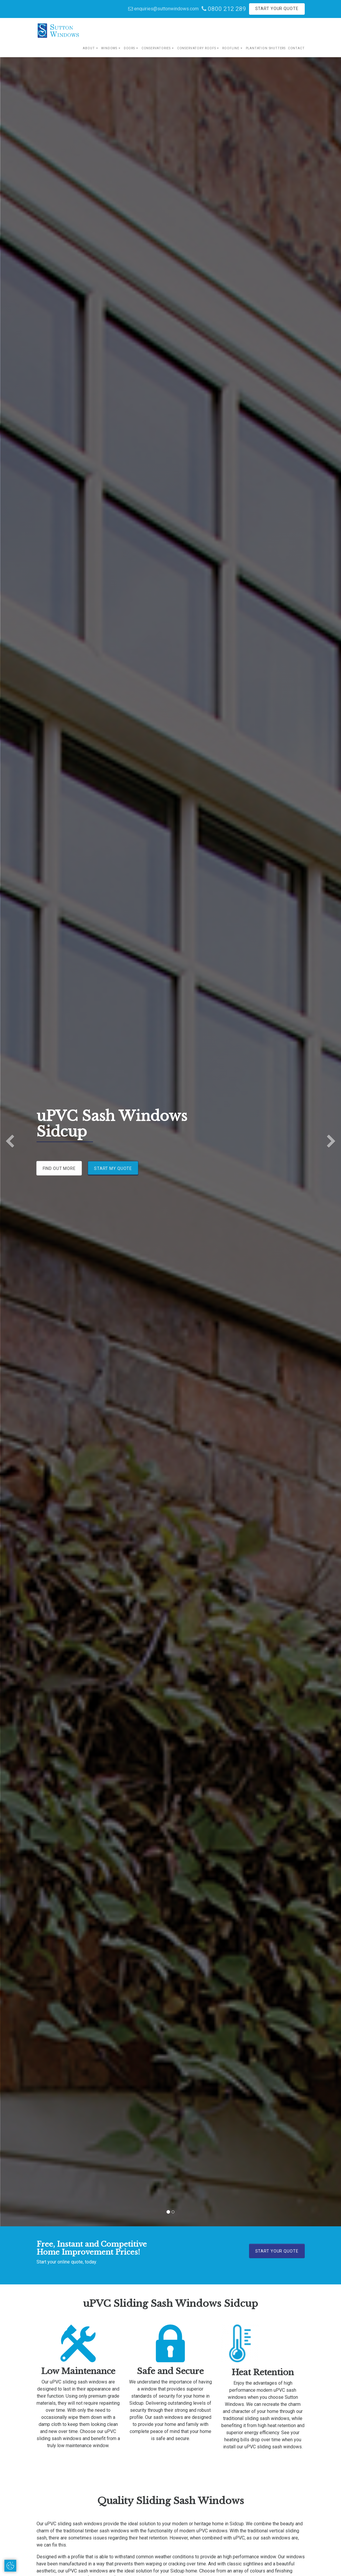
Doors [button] (129, 48)
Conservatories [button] (156, 48)
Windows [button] (109, 48)
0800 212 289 (224, 8)
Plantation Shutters (266, 48)
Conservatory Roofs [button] (196, 48)
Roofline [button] (230, 48)
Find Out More (59, 1168)
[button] (10, 1142)
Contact (296, 48)
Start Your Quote (277, 8)
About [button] (89, 48)
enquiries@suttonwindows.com (163, 8)
